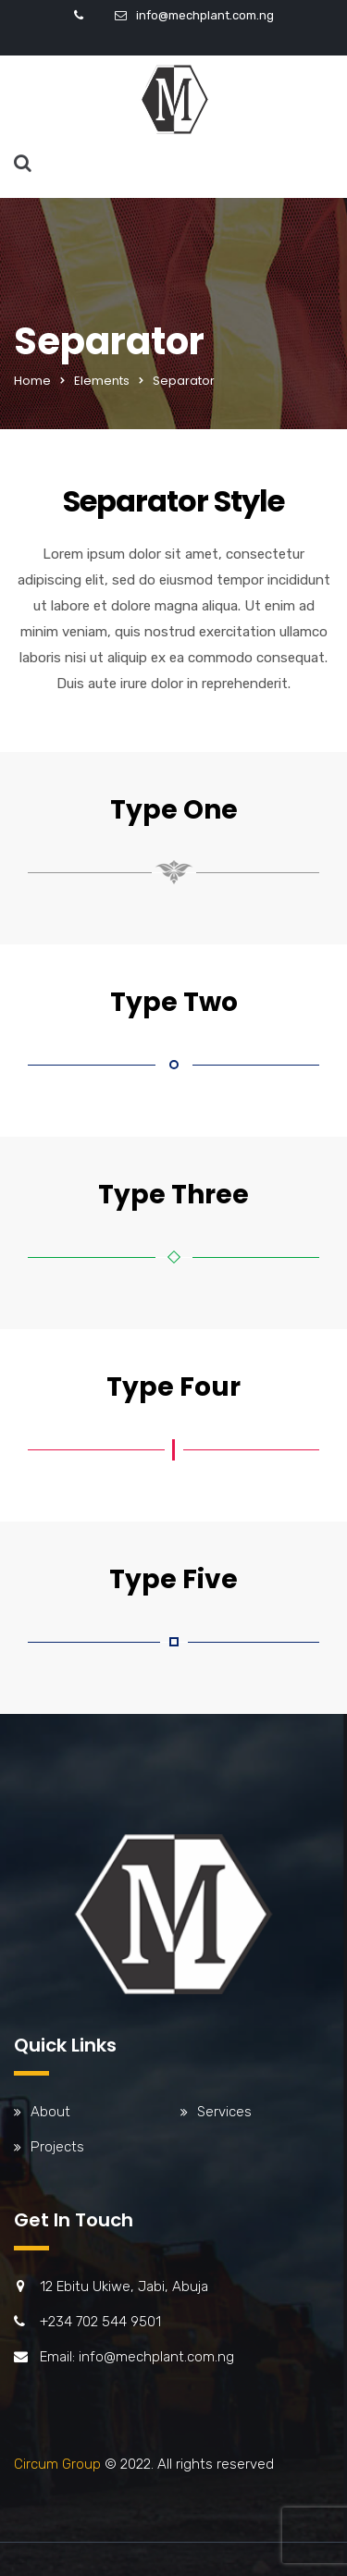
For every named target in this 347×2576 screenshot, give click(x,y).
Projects (57, 2146)
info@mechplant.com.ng (205, 15)
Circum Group (57, 2464)
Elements (102, 380)
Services (224, 2111)
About (50, 2111)
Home (32, 380)
